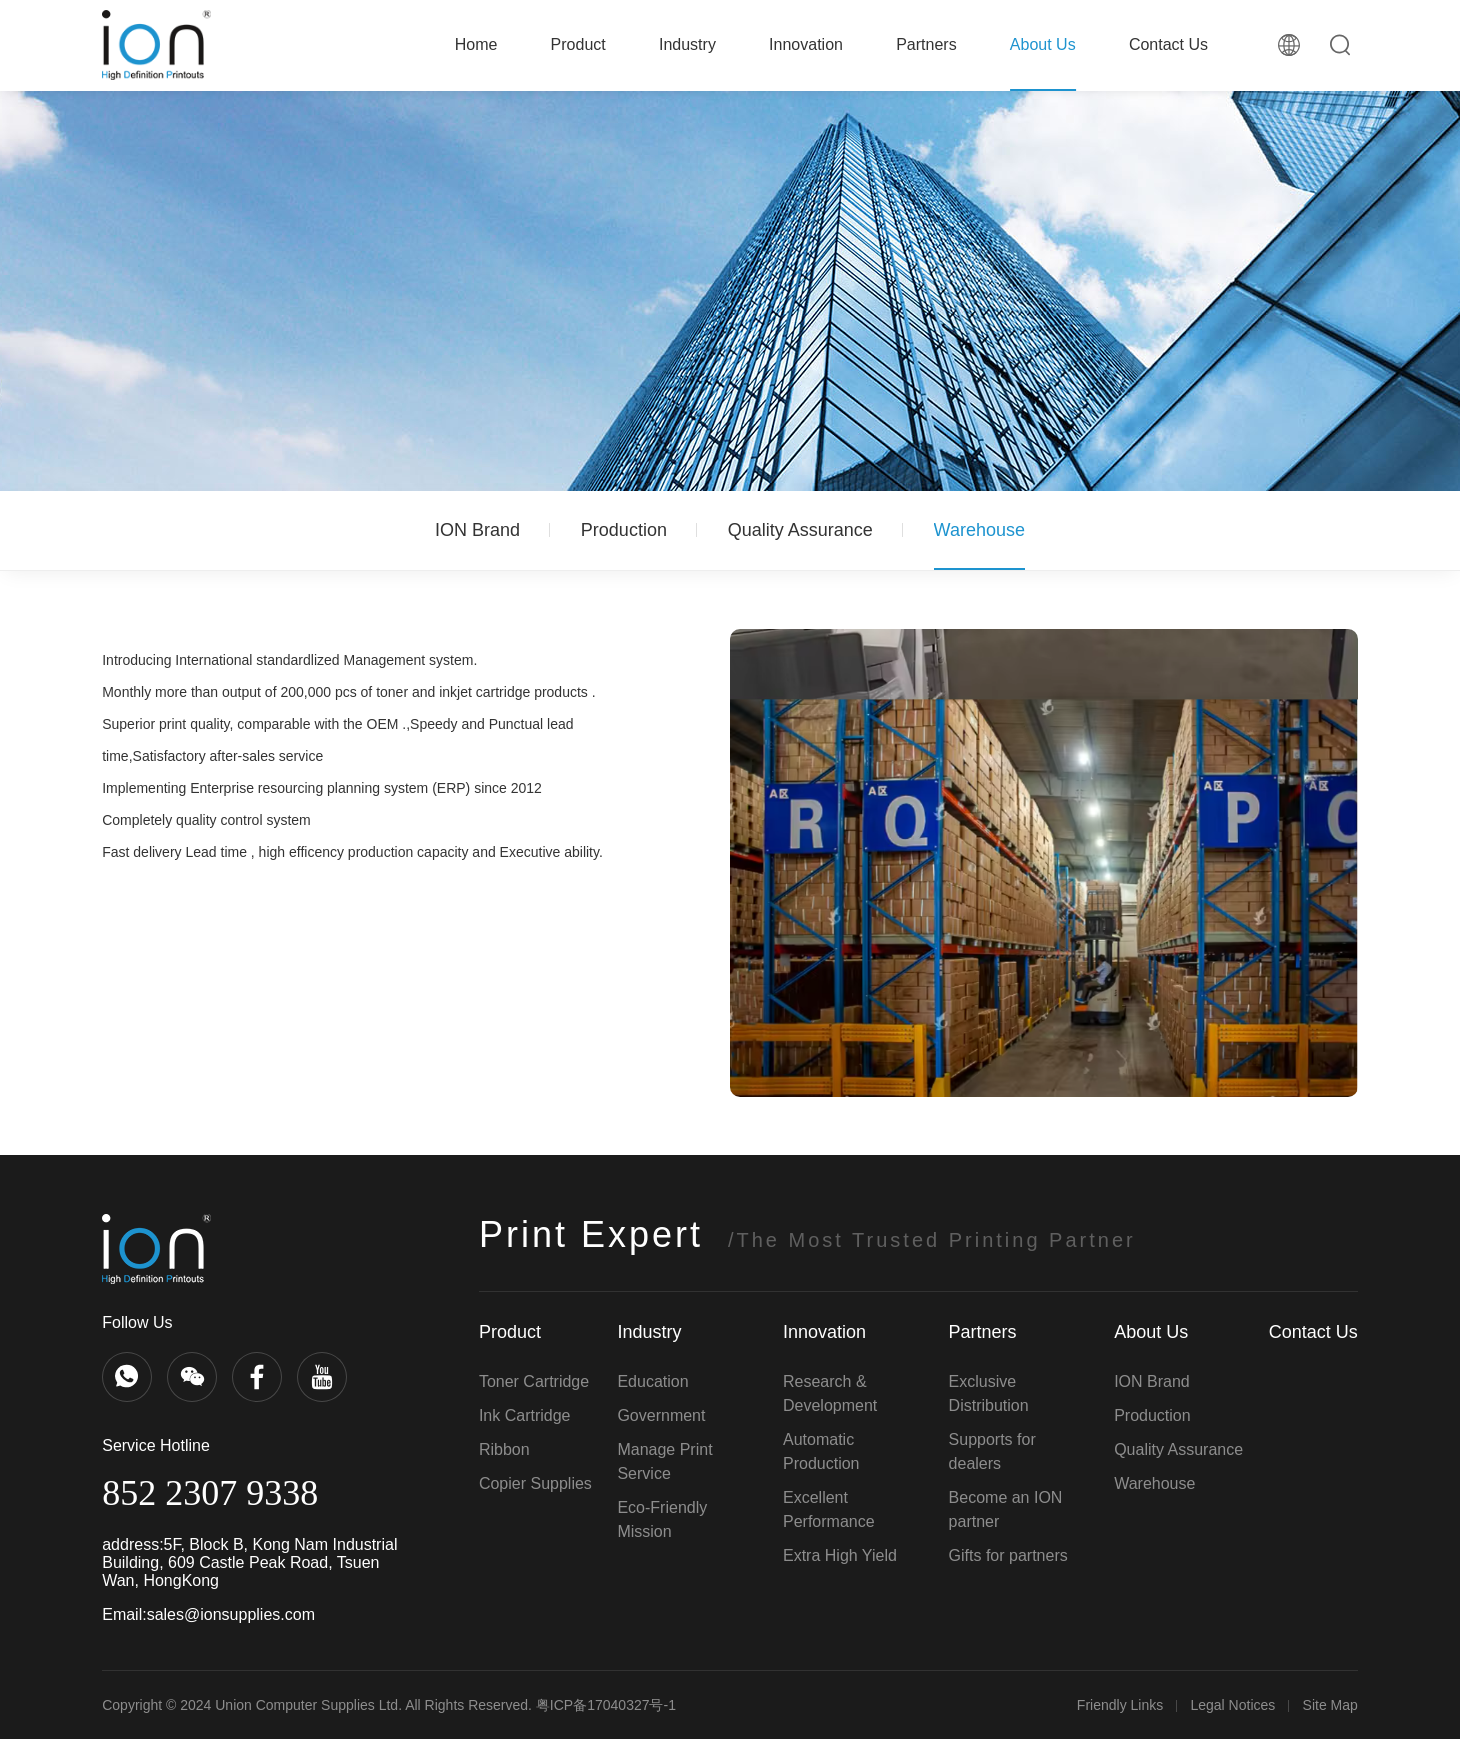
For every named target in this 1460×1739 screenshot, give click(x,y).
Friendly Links (1120, 1705)
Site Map (1330, 1705)
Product (578, 44)
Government (661, 1415)
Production (624, 530)
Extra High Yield (840, 1555)
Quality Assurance (800, 530)
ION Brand (477, 530)
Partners (926, 44)
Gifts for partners (1008, 1555)
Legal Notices (1232, 1705)
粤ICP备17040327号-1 (606, 1705)
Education (652, 1381)
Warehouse (979, 530)
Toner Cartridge (534, 1381)
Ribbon (504, 1449)
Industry (687, 44)
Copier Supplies (535, 1483)
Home (476, 44)
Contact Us (1168, 44)
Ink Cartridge (525, 1415)
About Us (1043, 44)
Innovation (806, 44)
